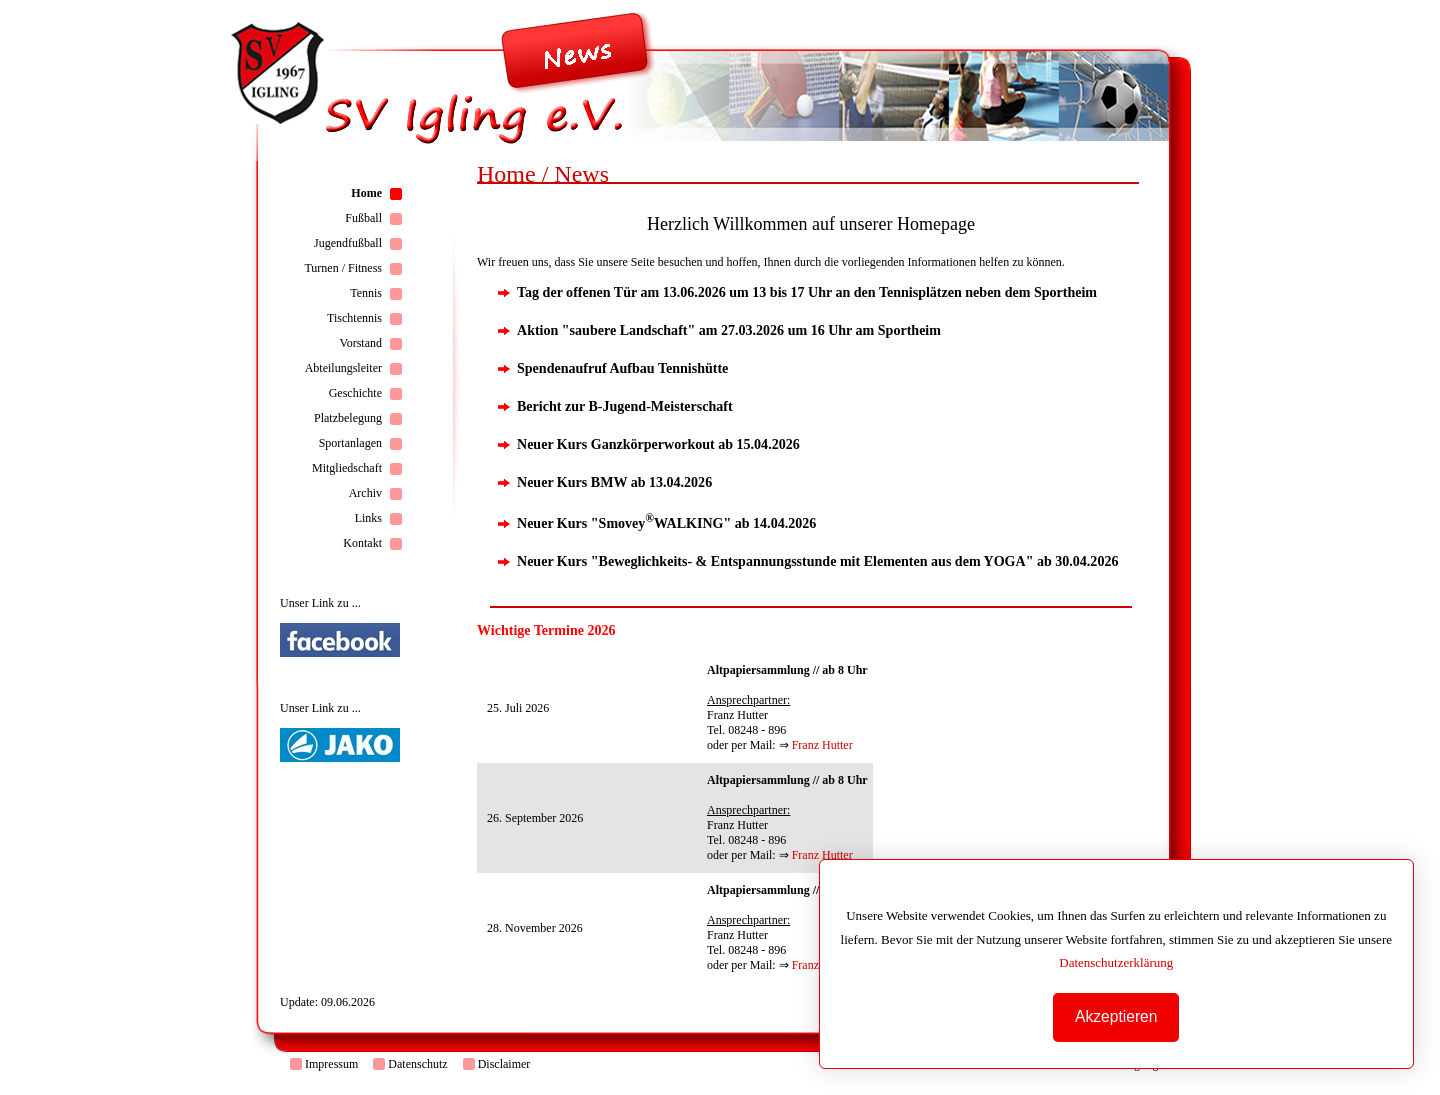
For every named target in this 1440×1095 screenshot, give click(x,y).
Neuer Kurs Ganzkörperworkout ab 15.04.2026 (658, 444)
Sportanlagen (350, 443)
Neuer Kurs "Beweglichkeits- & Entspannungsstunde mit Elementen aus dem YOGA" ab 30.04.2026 (817, 561)
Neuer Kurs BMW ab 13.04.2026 (614, 482)
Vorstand (361, 343)
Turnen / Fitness (343, 268)
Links (368, 518)
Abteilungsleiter (343, 368)
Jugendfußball (348, 243)
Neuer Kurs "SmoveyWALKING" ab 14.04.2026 (666, 523)
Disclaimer (504, 1064)
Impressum (331, 1064)
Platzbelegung (348, 418)
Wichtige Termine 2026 (546, 630)
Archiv (365, 493)
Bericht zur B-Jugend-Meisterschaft (625, 406)
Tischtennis (354, 318)
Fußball (363, 218)
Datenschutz (417, 1064)
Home (366, 193)
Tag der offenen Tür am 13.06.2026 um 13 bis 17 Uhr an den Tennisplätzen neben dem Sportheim (807, 292)
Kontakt (362, 543)
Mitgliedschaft (347, 468)
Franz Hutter (822, 745)
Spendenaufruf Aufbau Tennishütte (622, 368)
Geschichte (355, 393)
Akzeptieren (1116, 1016)
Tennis (366, 293)
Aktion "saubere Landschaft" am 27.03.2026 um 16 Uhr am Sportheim (729, 330)
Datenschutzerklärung (1116, 962)
